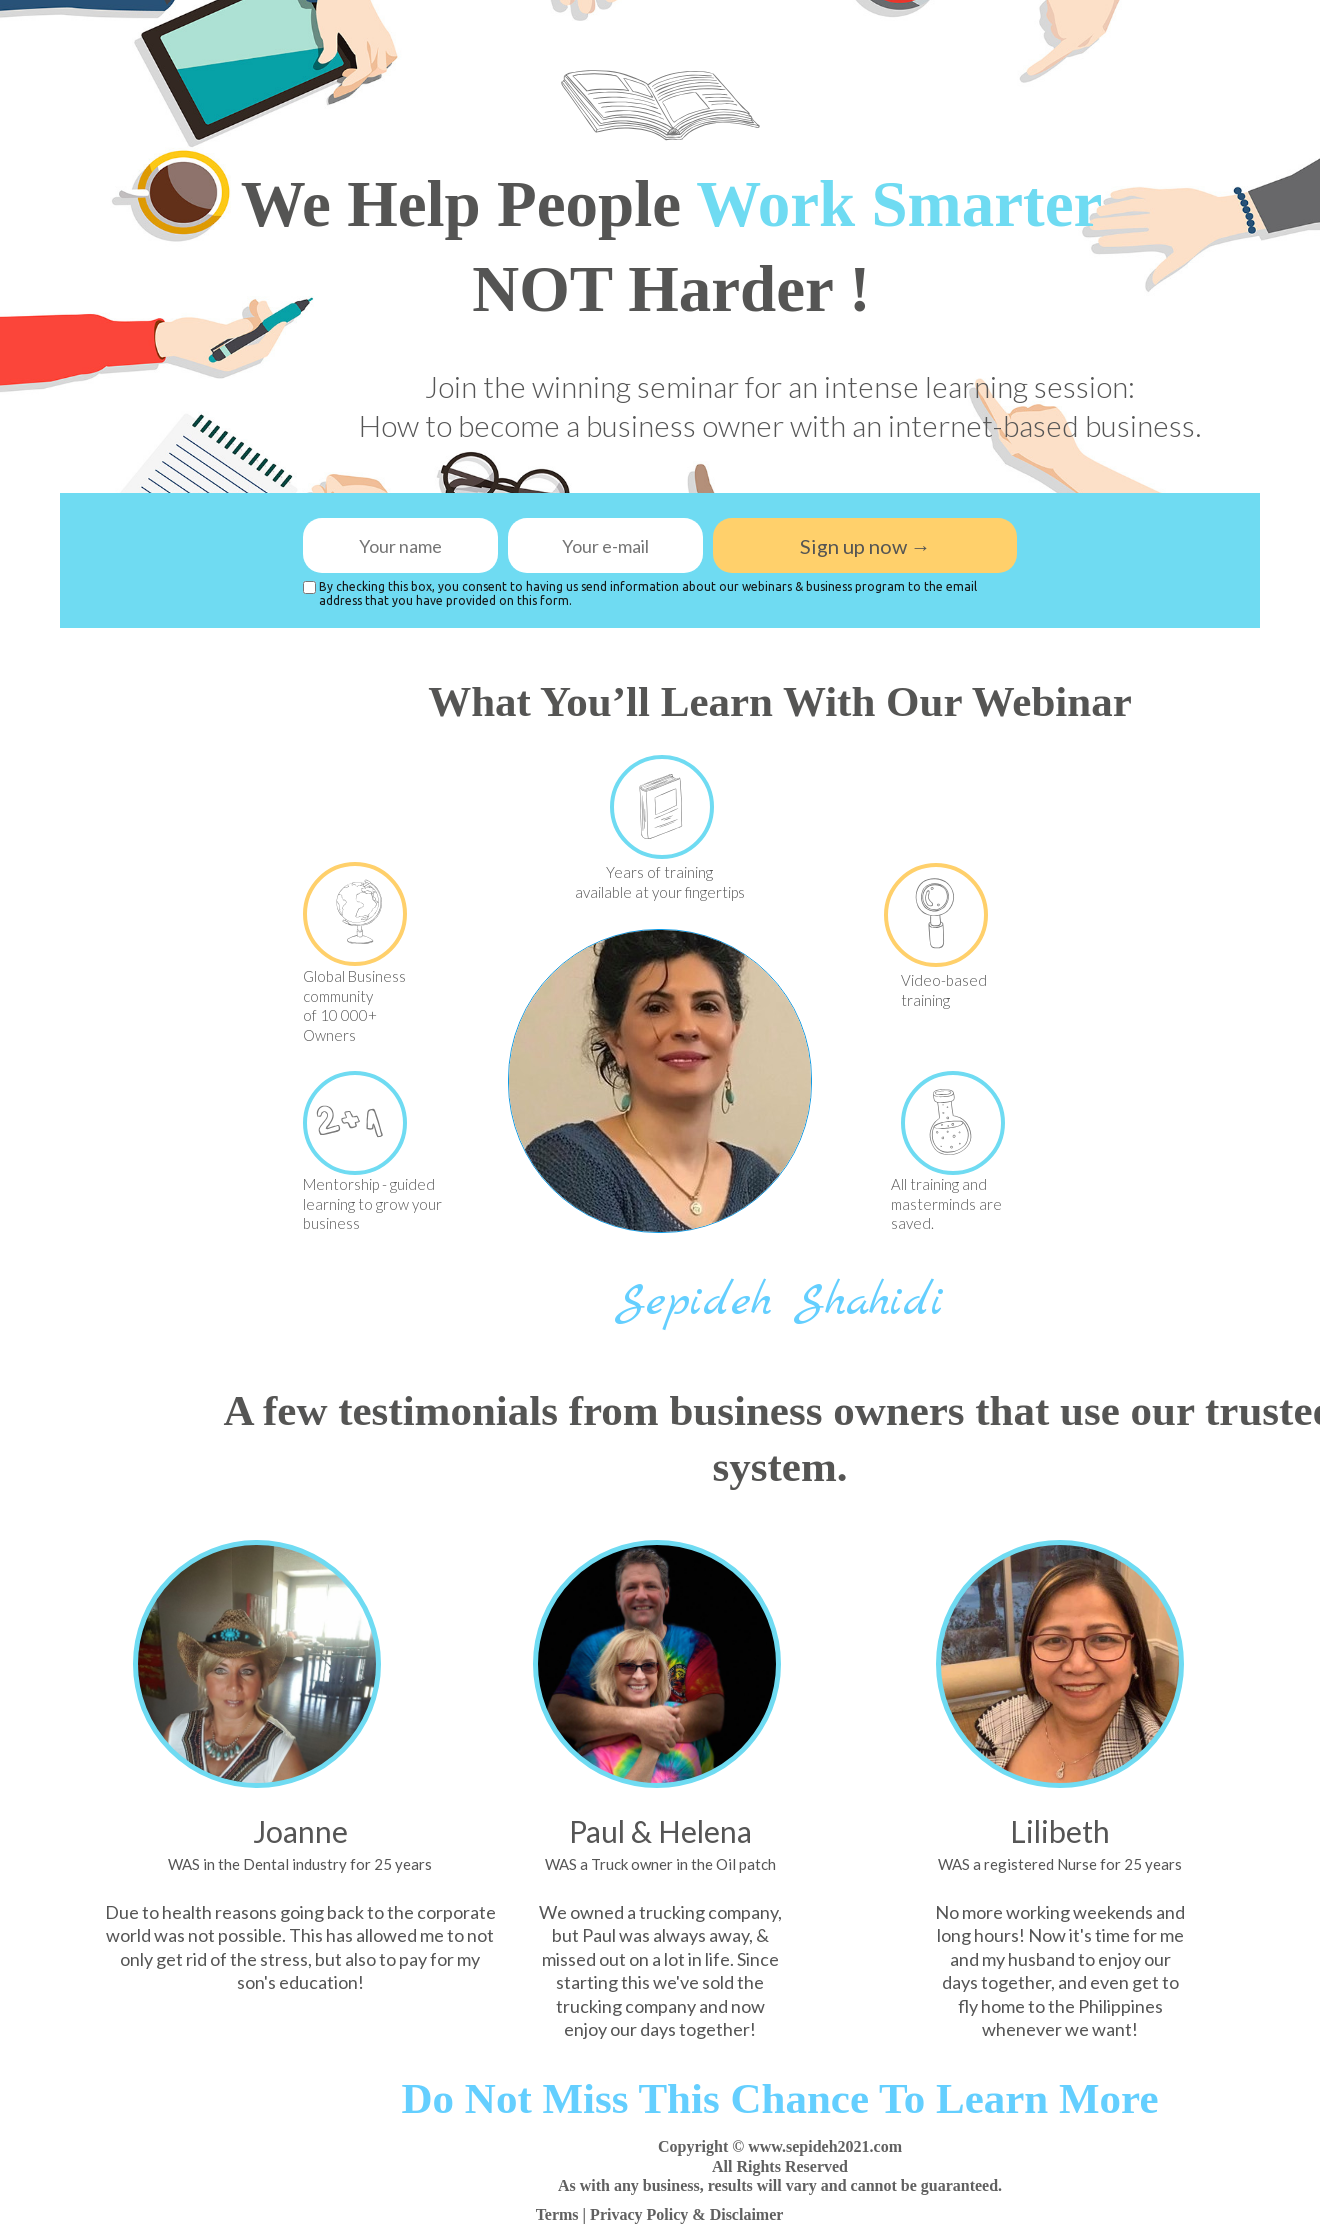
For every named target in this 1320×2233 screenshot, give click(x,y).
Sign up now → (865, 545)
